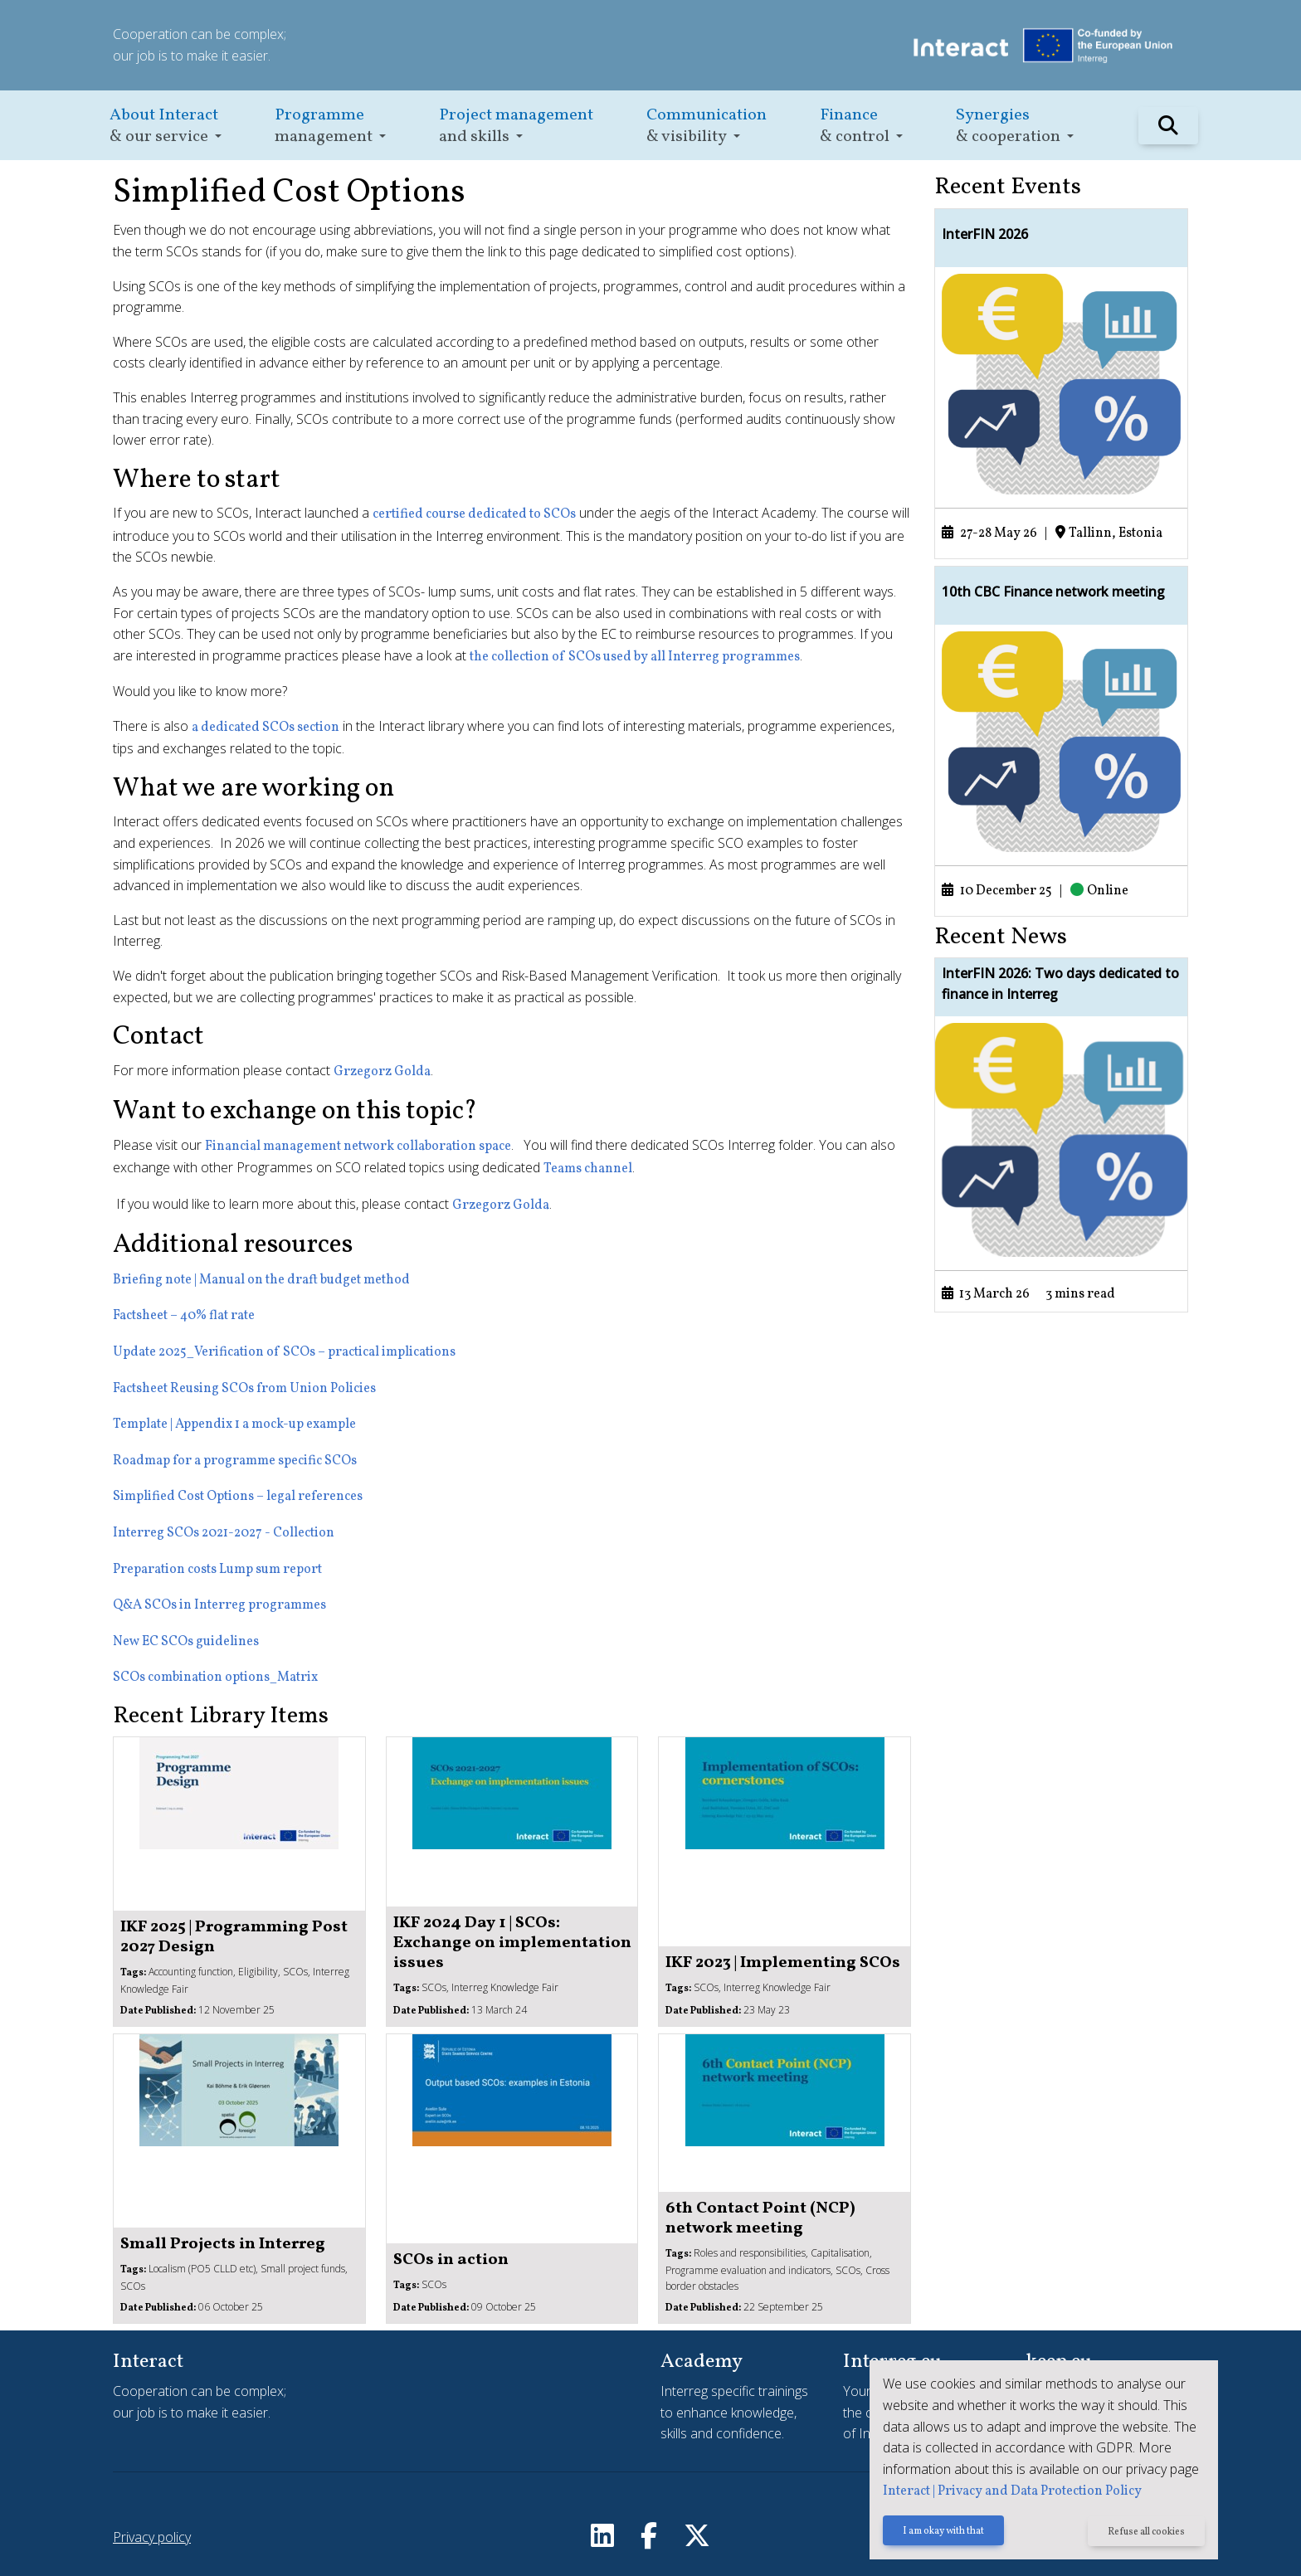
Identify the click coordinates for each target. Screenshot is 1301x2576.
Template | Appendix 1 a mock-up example (234, 1424)
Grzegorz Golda (382, 1072)
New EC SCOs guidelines (186, 1642)
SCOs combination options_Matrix (215, 1677)
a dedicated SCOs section (265, 727)
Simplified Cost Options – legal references (238, 1497)
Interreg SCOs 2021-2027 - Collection (223, 1533)
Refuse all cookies (1146, 2532)
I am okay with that (943, 2532)
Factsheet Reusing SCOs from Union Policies (244, 1389)
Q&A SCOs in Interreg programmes (219, 1605)
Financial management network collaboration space (358, 1146)
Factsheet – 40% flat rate (184, 1316)
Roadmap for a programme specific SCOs (235, 1461)
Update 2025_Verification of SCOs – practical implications (284, 1352)
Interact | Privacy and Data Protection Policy (1012, 2491)
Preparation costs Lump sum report (217, 1570)
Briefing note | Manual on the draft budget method (261, 1280)
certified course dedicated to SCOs (474, 514)
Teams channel (587, 1169)
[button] (165, 125)
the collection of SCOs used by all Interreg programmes (635, 657)
